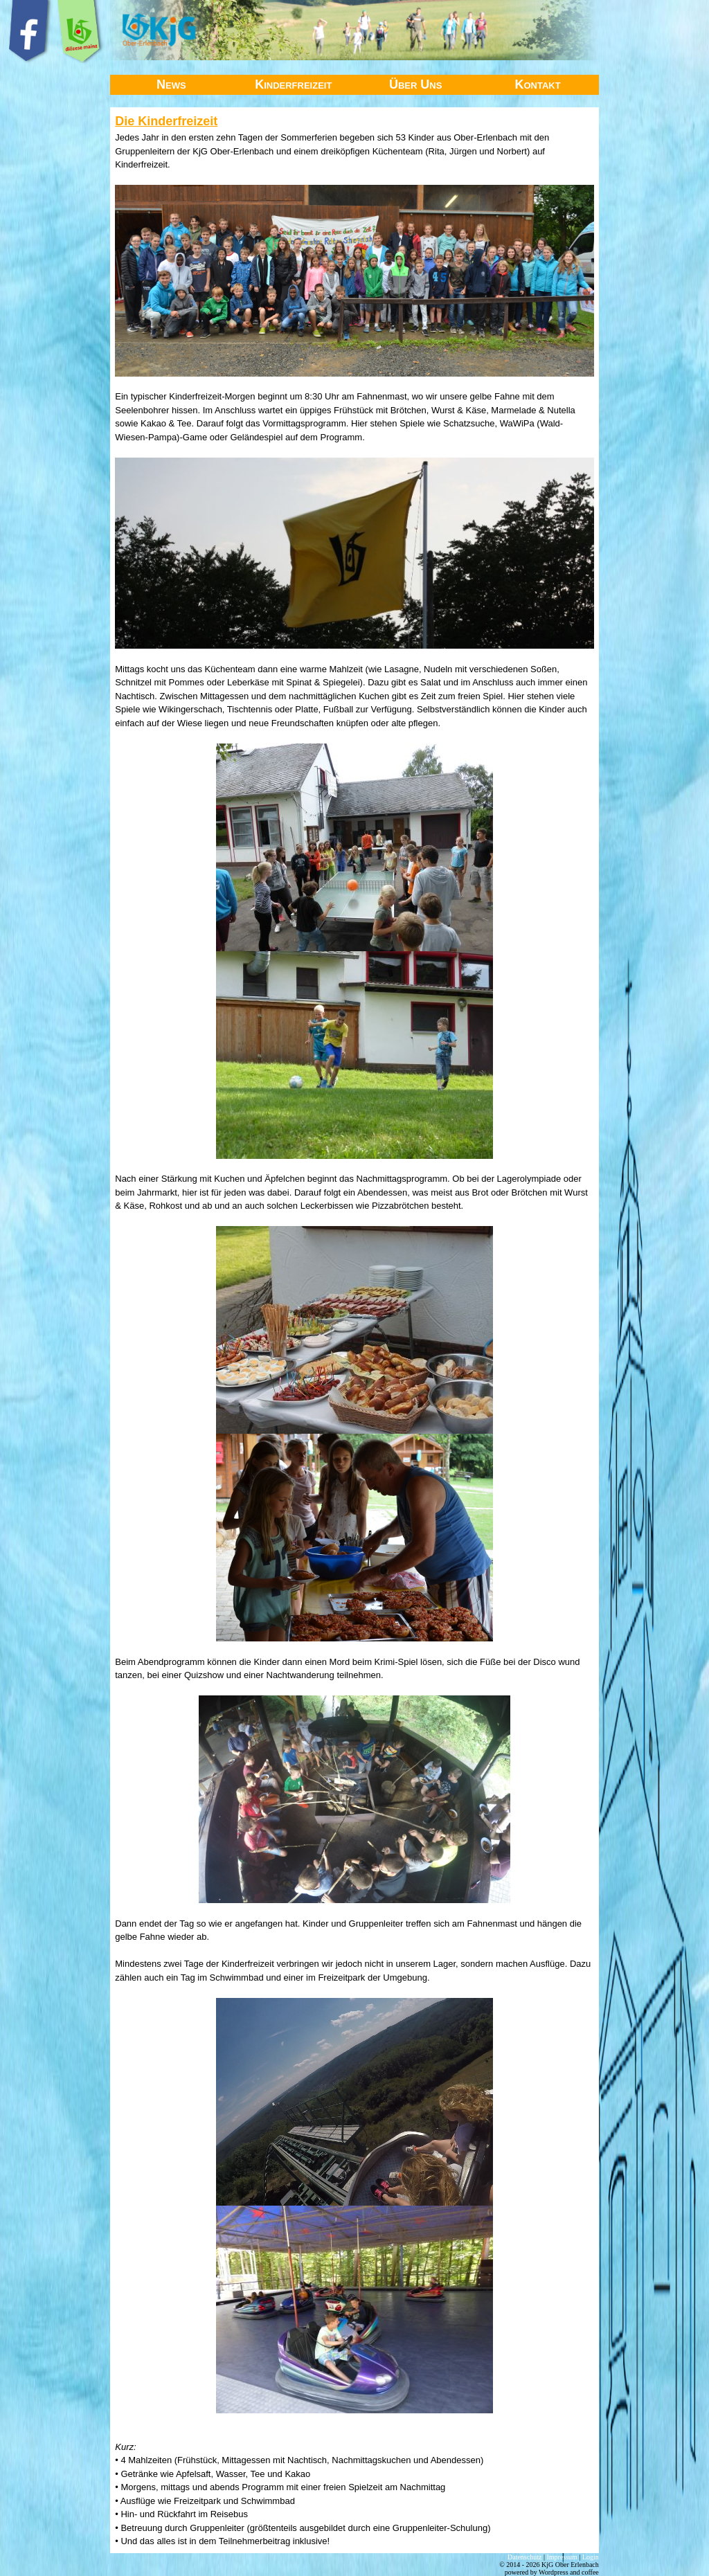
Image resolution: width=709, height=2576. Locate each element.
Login (590, 2557)
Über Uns (415, 84)
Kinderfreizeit (293, 84)
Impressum (561, 2557)
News (171, 84)
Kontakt (537, 84)
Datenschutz (524, 2557)
